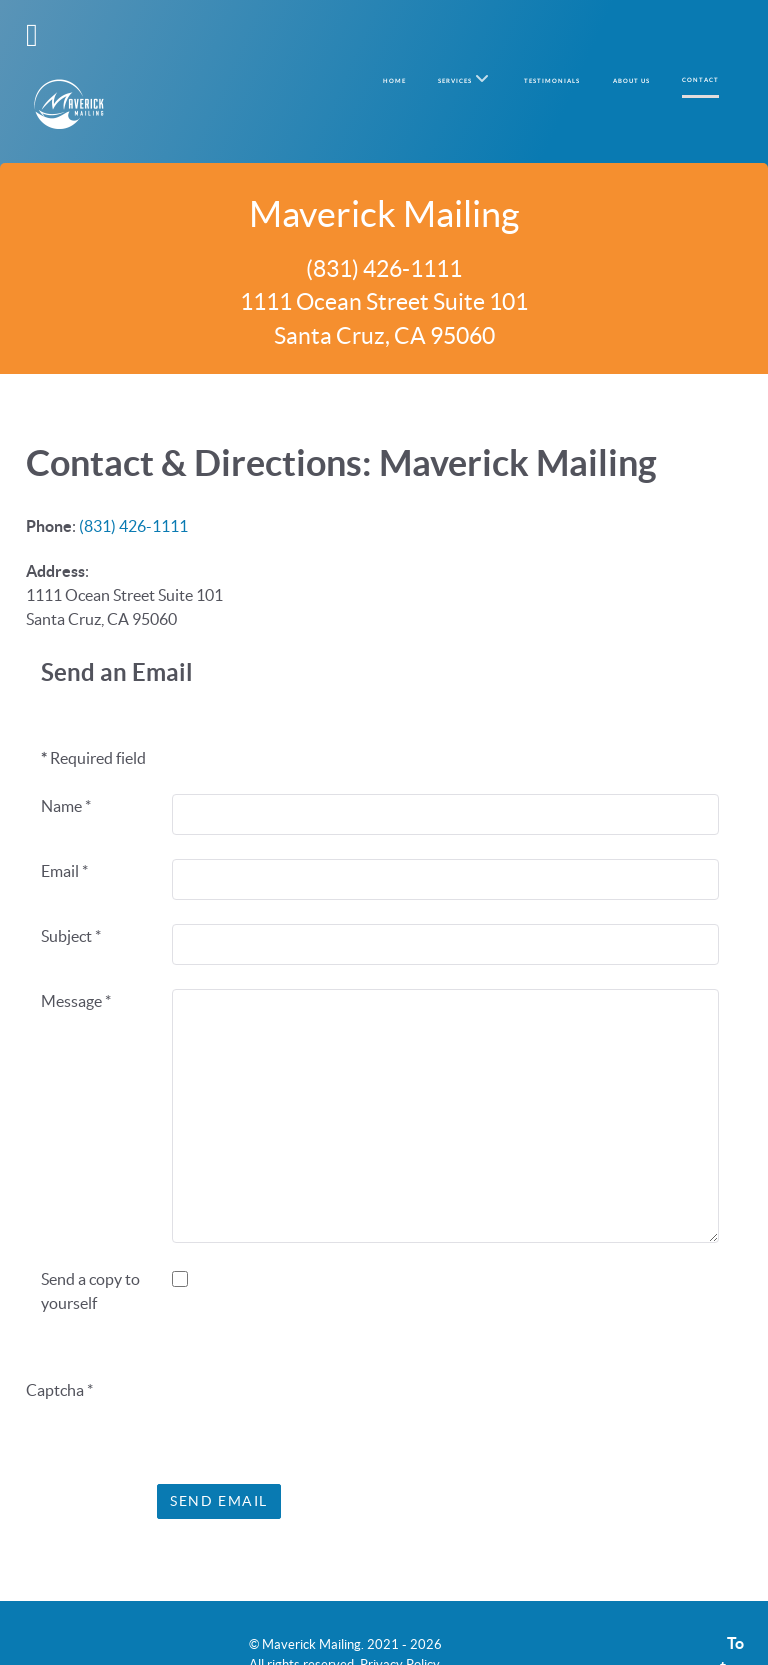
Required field (93, 715)
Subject (71, 893)
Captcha (59, 1347)
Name (66, 763)
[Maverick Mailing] (69, 59)
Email (64, 828)
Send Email (219, 1458)
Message (76, 958)
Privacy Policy (400, 1621)
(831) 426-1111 (133, 483)
